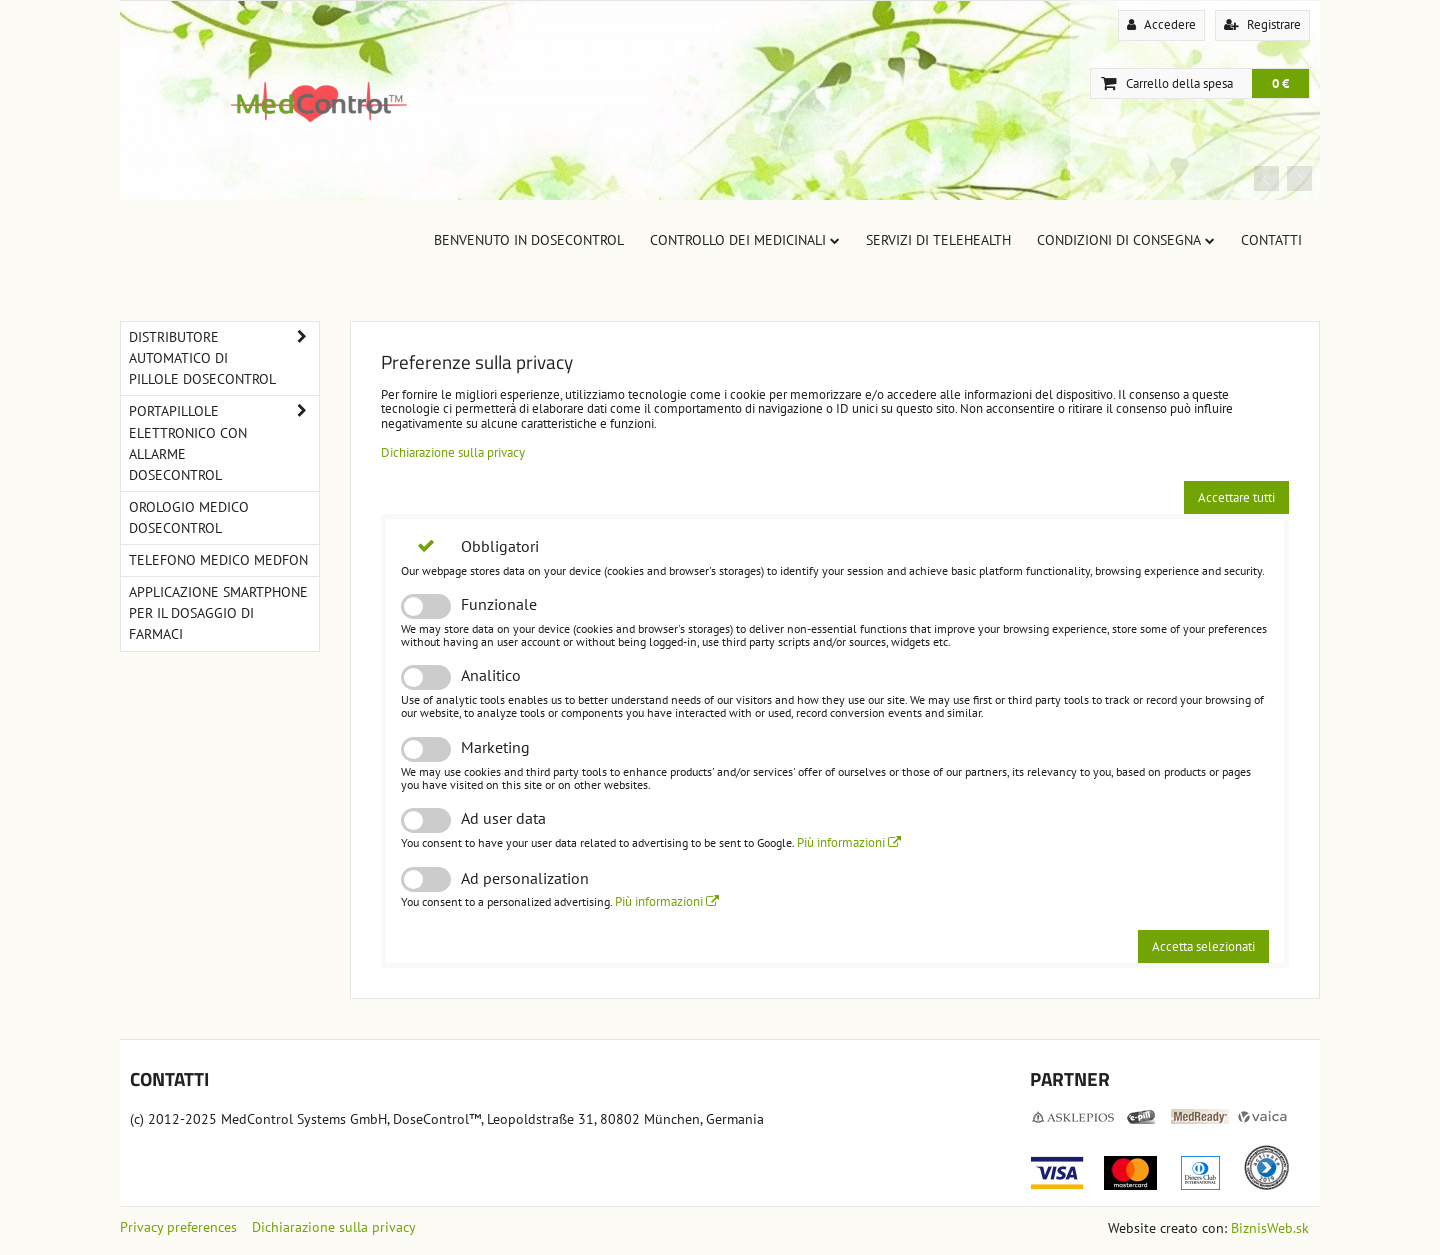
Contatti (1271, 240)
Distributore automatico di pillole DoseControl (224, 358)
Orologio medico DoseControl (189, 517)
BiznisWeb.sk (1270, 1228)
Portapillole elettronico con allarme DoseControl (224, 443)
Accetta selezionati (1203, 946)
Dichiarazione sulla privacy (453, 452)
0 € (1280, 83)
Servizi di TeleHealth (938, 240)
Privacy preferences (178, 1227)
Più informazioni (849, 842)
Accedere (1161, 24)
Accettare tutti (1236, 497)
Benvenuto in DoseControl (529, 240)
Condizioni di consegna (1126, 240)
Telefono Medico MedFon (218, 560)
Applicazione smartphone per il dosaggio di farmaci (218, 613)
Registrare (1262, 24)
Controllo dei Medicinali (745, 240)
